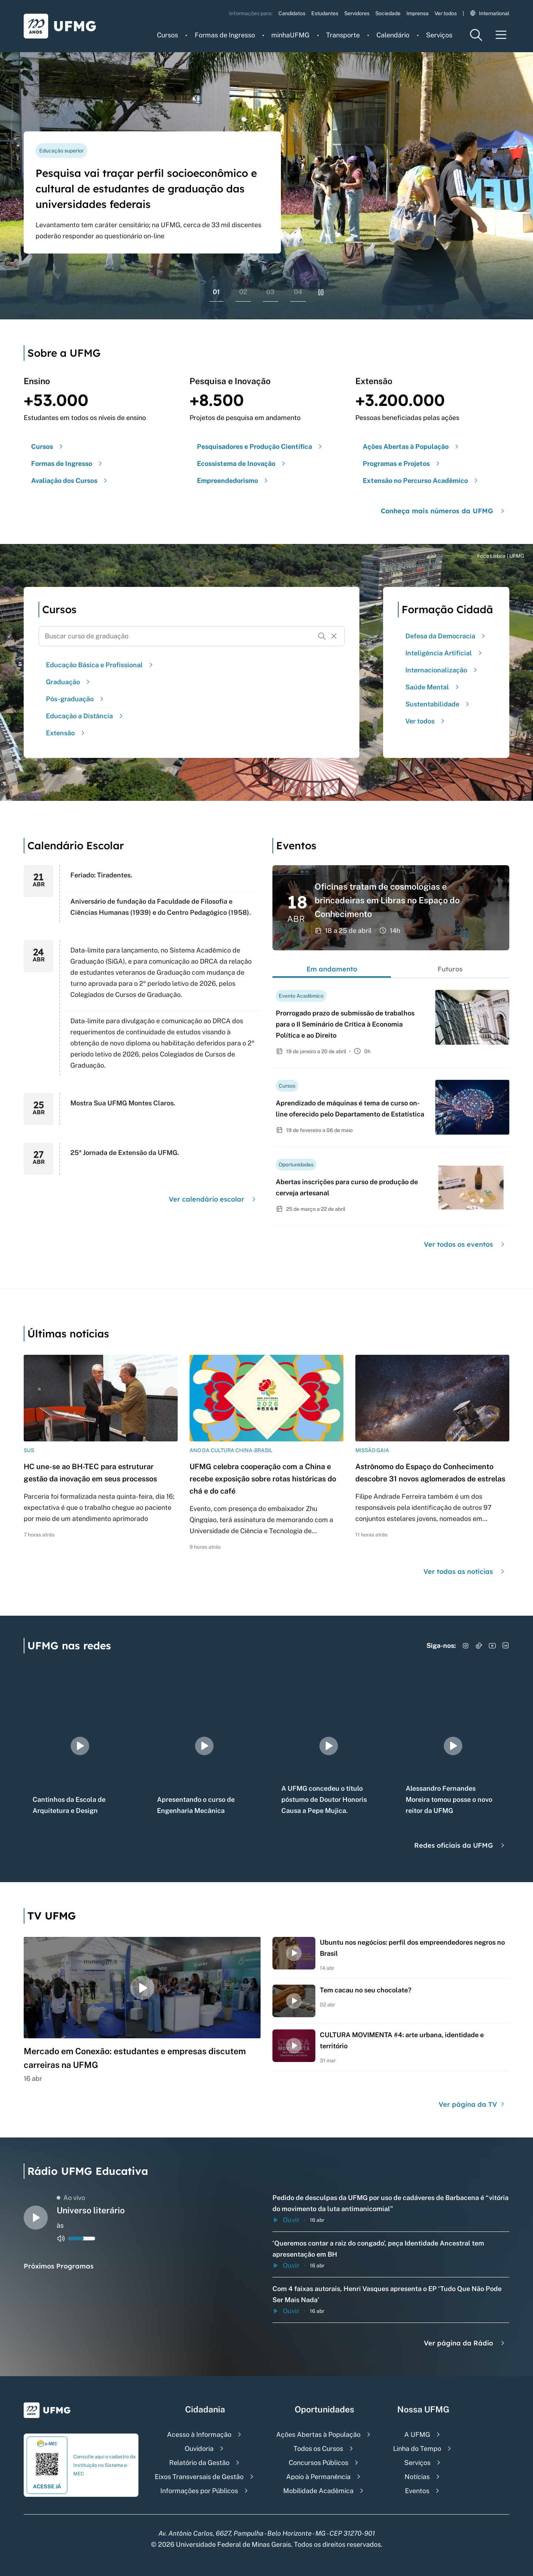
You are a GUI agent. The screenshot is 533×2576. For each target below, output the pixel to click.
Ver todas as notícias (464, 1571)
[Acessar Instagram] (465, 1645)
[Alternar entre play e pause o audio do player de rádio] (36, 2218)
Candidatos (291, 13)
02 (243, 292)
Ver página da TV (472, 2104)
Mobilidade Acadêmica (318, 2491)
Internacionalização (442, 670)
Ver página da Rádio (465, 2343)
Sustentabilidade (438, 704)
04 (298, 292)
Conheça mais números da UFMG (443, 511)
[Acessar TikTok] (479, 1645)
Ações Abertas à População (318, 2434)
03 (270, 292)
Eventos (417, 2491)
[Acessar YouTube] (492, 1645)
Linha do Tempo (417, 2448)
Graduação (69, 682)
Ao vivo (71, 2197)
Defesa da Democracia (446, 636)
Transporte (343, 35)
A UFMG (417, 2434)
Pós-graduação (75, 699)
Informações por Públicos (199, 2491)
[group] (80, 1746)
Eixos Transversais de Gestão (199, 2477)
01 (216, 292)
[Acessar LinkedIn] (505, 1645)
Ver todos (446, 13)
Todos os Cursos (318, 2448)
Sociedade (387, 13)
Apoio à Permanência (318, 2477)
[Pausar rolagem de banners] (320, 292)
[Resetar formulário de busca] (333, 636)
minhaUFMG (290, 35)
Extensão (66, 733)
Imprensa (417, 13)
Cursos (167, 35)
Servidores (356, 13)
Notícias (417, 2477)
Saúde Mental (433, 687)
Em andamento (331, 969)
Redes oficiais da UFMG (460, 1845)
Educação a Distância (85, 716)
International (489, 13)
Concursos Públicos (318, 2462)
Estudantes (324, 13)
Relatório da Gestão (199, 2462)
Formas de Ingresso (225, 35)
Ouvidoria (199, 2448)
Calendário (392, 35)
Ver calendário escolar (213, 1199)
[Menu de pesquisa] (476, 35)
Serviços (439, 35)
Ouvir (285, 2220)
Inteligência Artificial (444, 653)
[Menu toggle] (501, 35)
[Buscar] (322, 636)
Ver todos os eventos (465, 1244)
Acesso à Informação (199, 2434)
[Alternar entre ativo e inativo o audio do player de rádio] (61, 2238)
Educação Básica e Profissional (100, 665)
